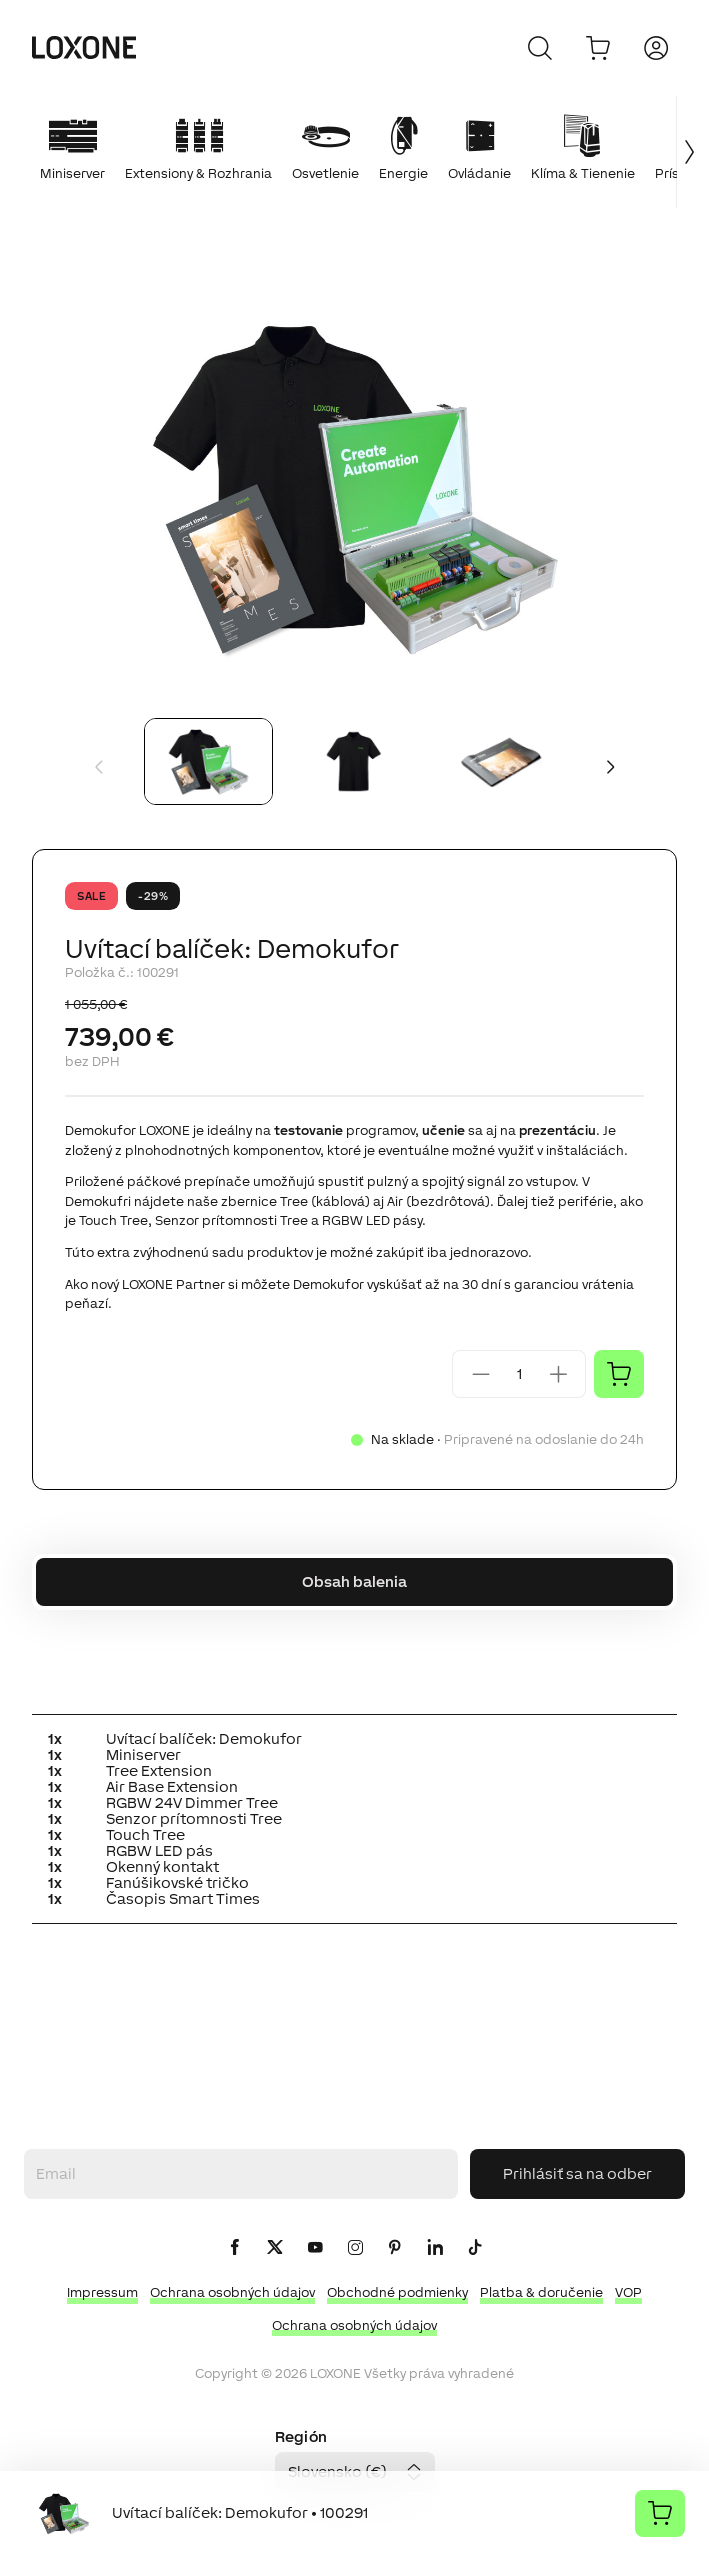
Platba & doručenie (541, 2292)
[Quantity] (519, 1373)
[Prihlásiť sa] (656, 48)
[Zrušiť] (540, 48)
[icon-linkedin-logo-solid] (435, 2248)
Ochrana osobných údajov (232, 2292)
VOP (628, 2292)
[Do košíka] (598, 48)
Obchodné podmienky (397, 2292)
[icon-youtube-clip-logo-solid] (315, 2248)
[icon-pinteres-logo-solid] (395, 2248)
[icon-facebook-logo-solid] (235, 2248)
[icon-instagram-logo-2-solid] (355, 2248)
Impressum (102, 2292)
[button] (354, 487)
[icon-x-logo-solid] (275, 2248)
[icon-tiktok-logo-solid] (475, 2248)
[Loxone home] (84, 48)
